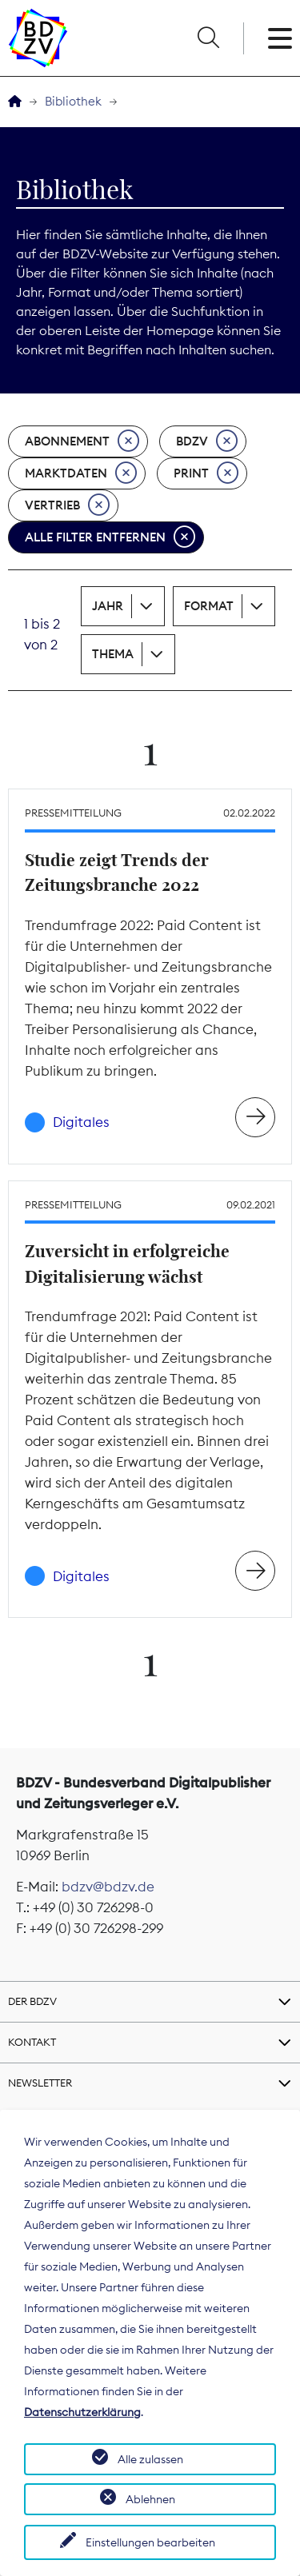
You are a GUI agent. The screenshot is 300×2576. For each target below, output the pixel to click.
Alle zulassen (150, 2459)
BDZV (207, 441)
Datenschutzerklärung (82, 2412)
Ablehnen (150, 2499)
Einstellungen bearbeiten (150, 2542)
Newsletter (40, 2082)
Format (209, 605)
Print (206, 473)
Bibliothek (73, 101)
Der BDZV (32, 2001)
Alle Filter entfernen (110, 537)
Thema (113, 653)
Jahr (107, 605)
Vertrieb (67, 505)
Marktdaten (81, 473)
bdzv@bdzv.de (108, 1886)
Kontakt (32, 2041)
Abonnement (82, 441)
